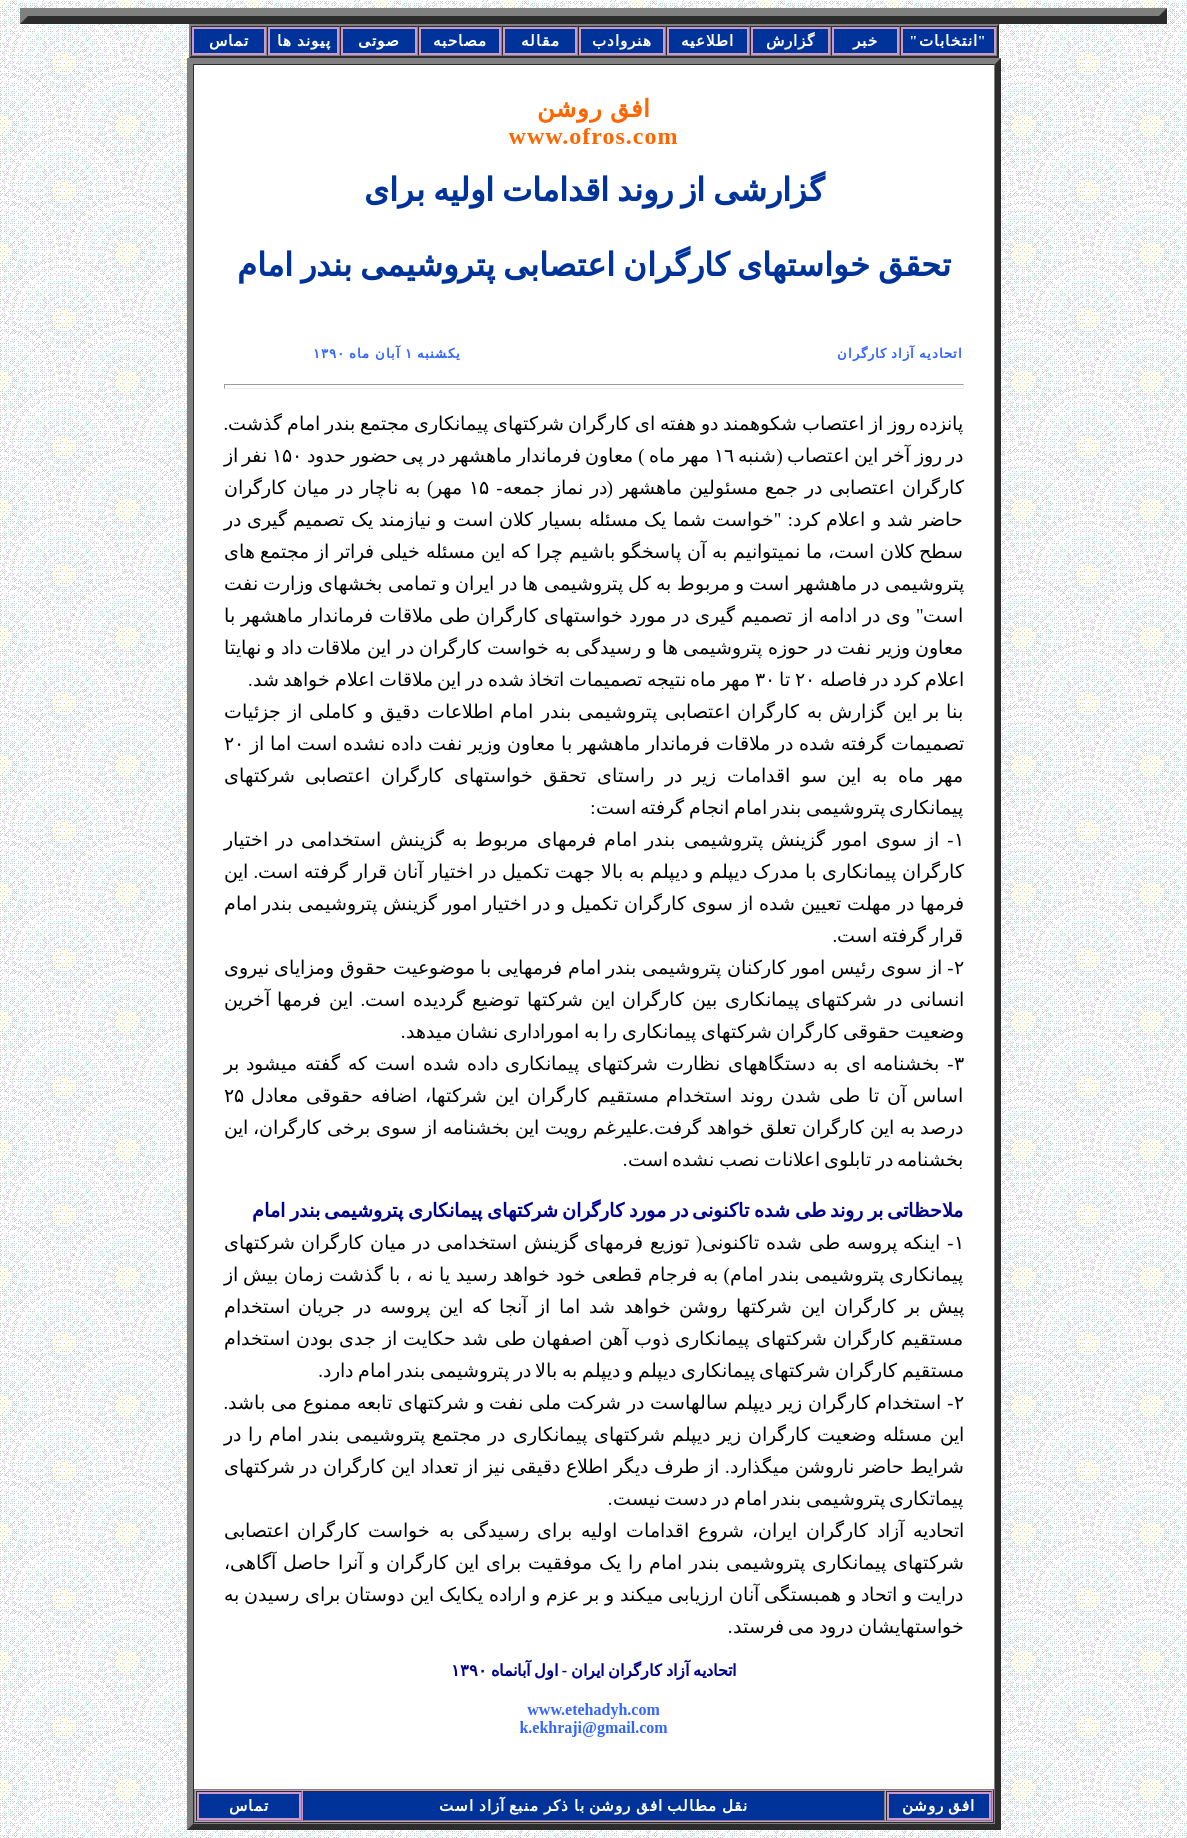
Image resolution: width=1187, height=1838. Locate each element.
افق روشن (594, 122)
